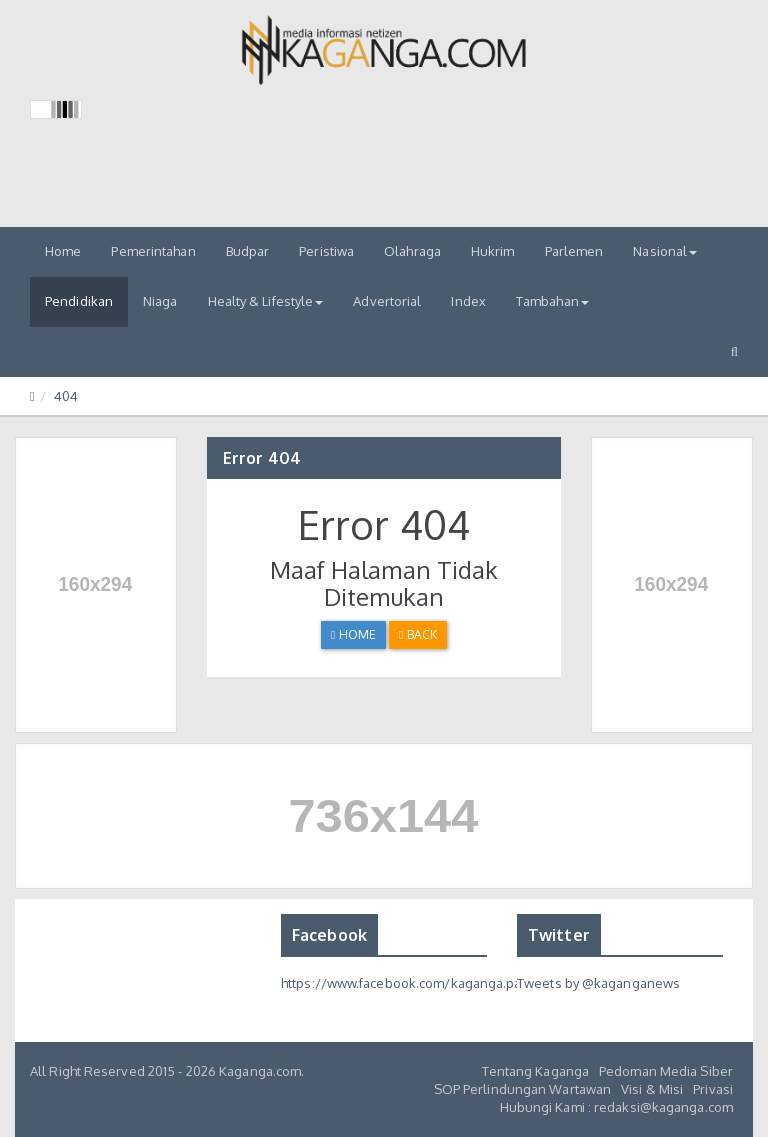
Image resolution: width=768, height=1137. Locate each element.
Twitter (559, 935)
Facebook (329, 935)
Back (418, 634)
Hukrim (493, 251)
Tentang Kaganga (536, 1071)
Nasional (665, 251)
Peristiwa (326, 251)
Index (468, 301)
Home (63, 251)
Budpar (248, 251)
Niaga (160, 301)
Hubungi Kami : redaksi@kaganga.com (616, 1107)
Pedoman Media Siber (666, 1071)
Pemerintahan (153, 251)
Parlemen (574, 251)
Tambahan (552, 301)
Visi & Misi (652, 1089)
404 (66, 396)
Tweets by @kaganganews (598, 983)
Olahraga (412, 251)
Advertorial (387, 301)
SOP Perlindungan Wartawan (523, 1089)
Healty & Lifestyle (266, 301)
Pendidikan (79, 301)
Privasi (713, 1089)
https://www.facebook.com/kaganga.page (409, 983)
